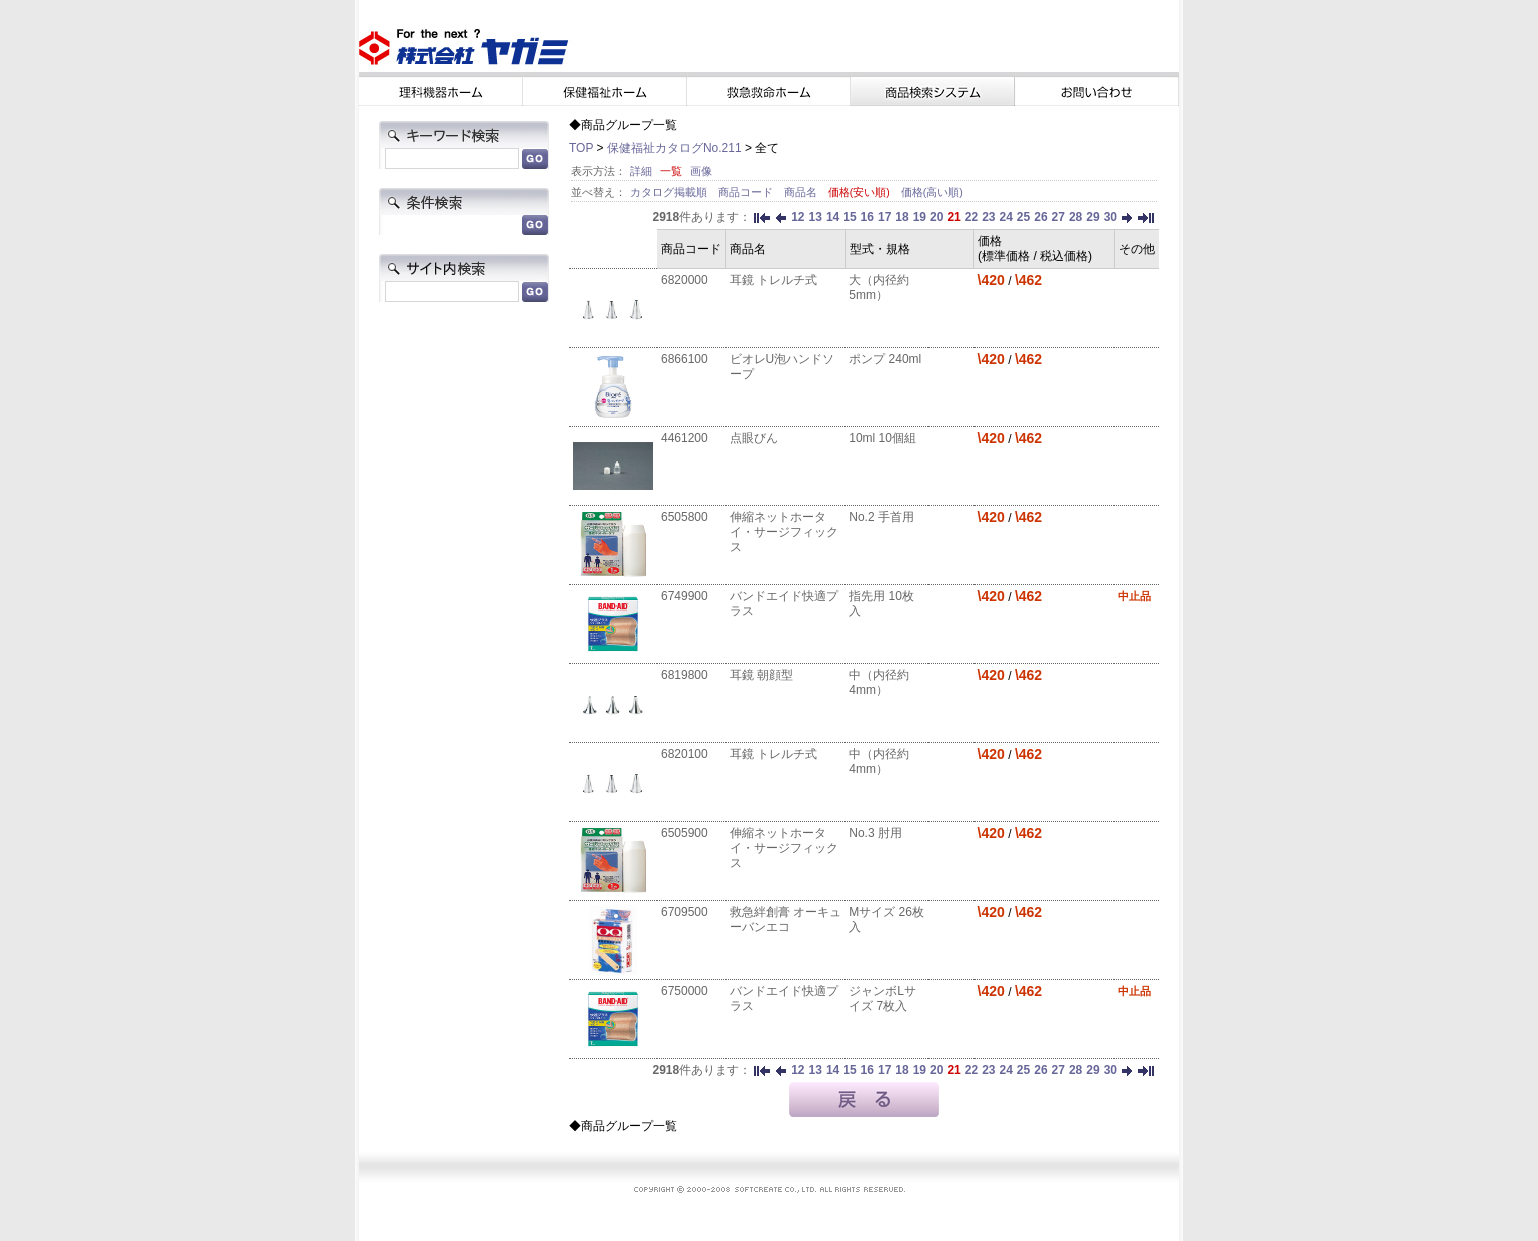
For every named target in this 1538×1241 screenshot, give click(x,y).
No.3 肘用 (875, 833)
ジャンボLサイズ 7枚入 (882, 998)
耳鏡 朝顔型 (761, 675)
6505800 (684, 517)
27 (1058, 217)
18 (901, 217)
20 (936, 217)
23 (988, 217)
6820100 (684, 754)
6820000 (684, 280)
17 (884, 217)
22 (971, 217)
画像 (701, 171)
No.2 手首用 (881, 517)
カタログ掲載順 (670, 192)
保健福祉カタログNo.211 (674, 148)
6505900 (684, 833)
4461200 (684, 438)
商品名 (802, 192)
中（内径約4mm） (879, 682)
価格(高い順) (932, 192)
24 (1005, 217)
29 (1092, 217)
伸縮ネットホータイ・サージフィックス (784, 532)
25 (1023, 217)
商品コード (747, 192)
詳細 (641, 171)
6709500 (684, 912)
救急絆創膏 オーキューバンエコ (785, 919)
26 (1040, 217)
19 (919, 217)
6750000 (684, 991)
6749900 (684, 596)
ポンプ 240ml (885, 359)
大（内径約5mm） (879, 287)
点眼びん (754, 438)
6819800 (684, 675)
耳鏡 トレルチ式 (773, 280)
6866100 (684, 359)
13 (815, 217)
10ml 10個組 (882, 438)
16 (867, 217)
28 (1075, 217)
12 (797, 217)
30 (1110, 217)
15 (849, 217)
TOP (581, 148)
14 (832, 217)
